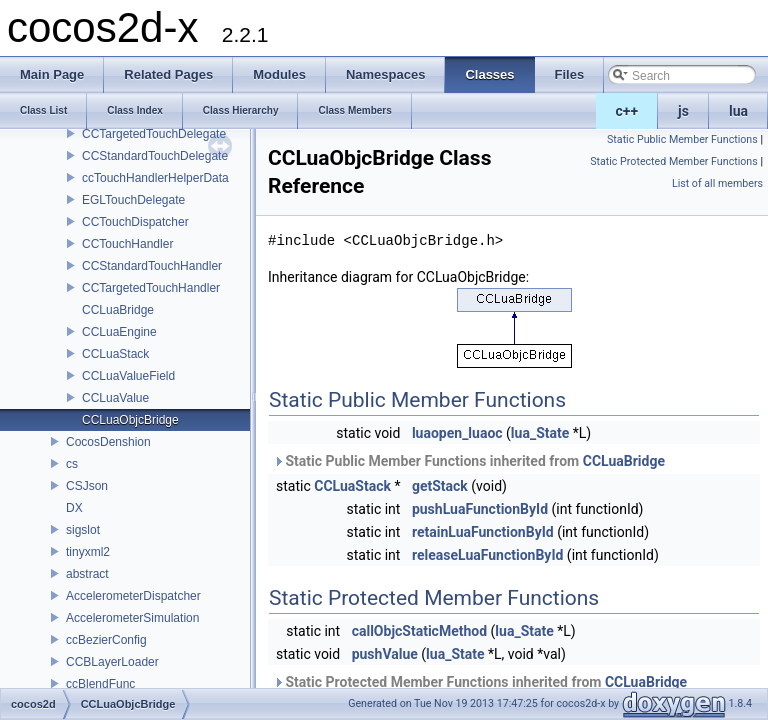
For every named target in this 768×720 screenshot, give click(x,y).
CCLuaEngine (119, 332)
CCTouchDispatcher (135, 222)
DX (74, 508)
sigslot (83, 530)
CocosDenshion (108, 442)
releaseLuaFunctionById (487, 555)
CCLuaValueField (128, 376)
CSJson (87, 486)
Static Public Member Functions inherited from (469, 461)
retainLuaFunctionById (483, 532)
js (683, 111)
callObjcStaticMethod (419, 631)
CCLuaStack (115, 354)
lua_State (540, 433)
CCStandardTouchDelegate (155, 156)
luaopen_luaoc (457, 433)
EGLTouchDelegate (133, 200)
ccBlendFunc (100, 684)
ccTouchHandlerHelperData (155, 178)
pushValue (385, 654)
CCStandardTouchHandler (152, 266)
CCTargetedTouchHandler (151, 288)
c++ (627, 111)
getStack (440, 486)
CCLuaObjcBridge (130, 420)
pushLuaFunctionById (480, 509)
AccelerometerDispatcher (133, 596)
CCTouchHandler (127, 244)
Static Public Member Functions (682, 139)
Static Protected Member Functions (674, 161)
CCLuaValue (115, 398)
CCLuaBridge (118, 310)
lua (738, 111)
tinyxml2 (88, 552)
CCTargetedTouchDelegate (154, 134)
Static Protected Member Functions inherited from (480, 682)
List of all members (717, 183)
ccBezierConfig (106, 640)
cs (72, 464)
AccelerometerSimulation (132, 618)
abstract (87, 574)
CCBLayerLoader (112, 662)
